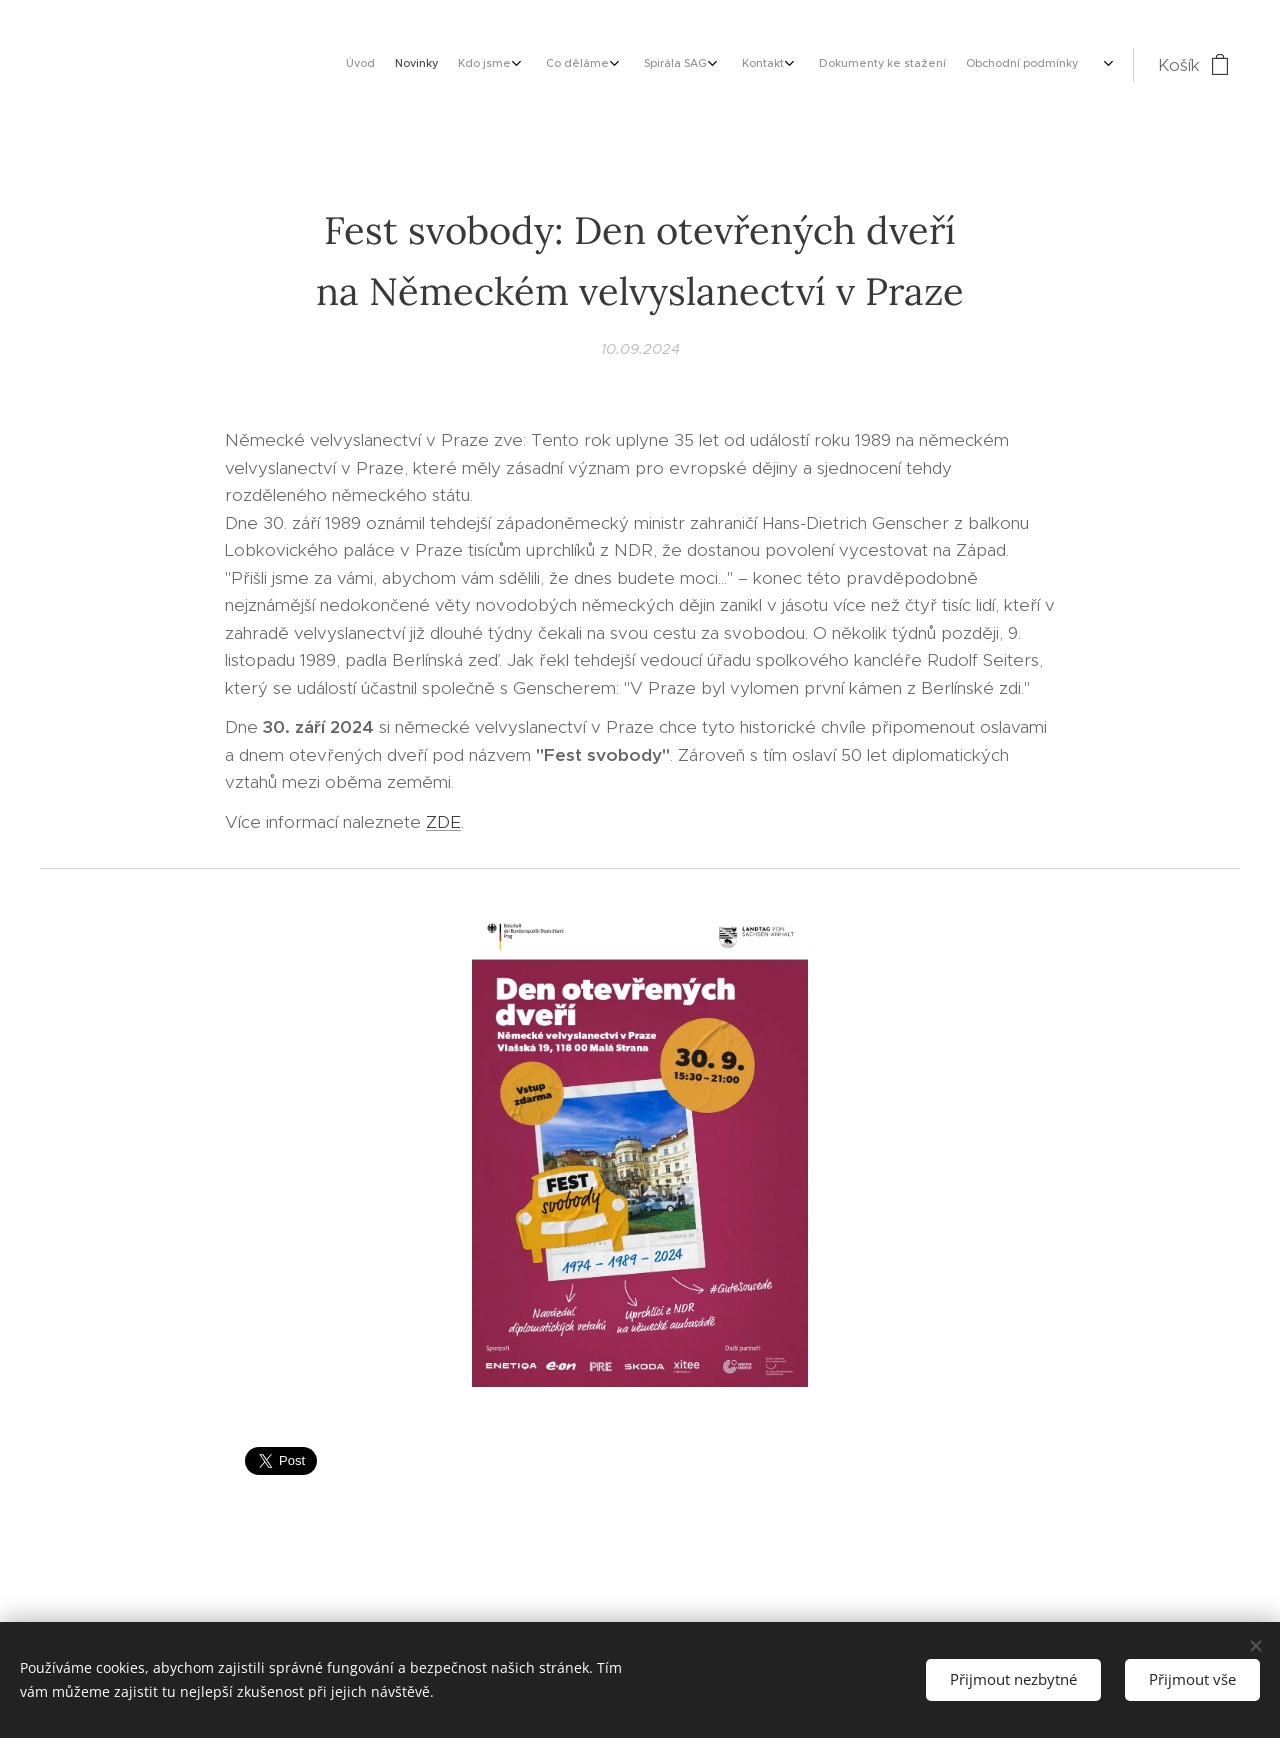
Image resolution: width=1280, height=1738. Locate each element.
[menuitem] (895, 65)
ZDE (443, 822)
